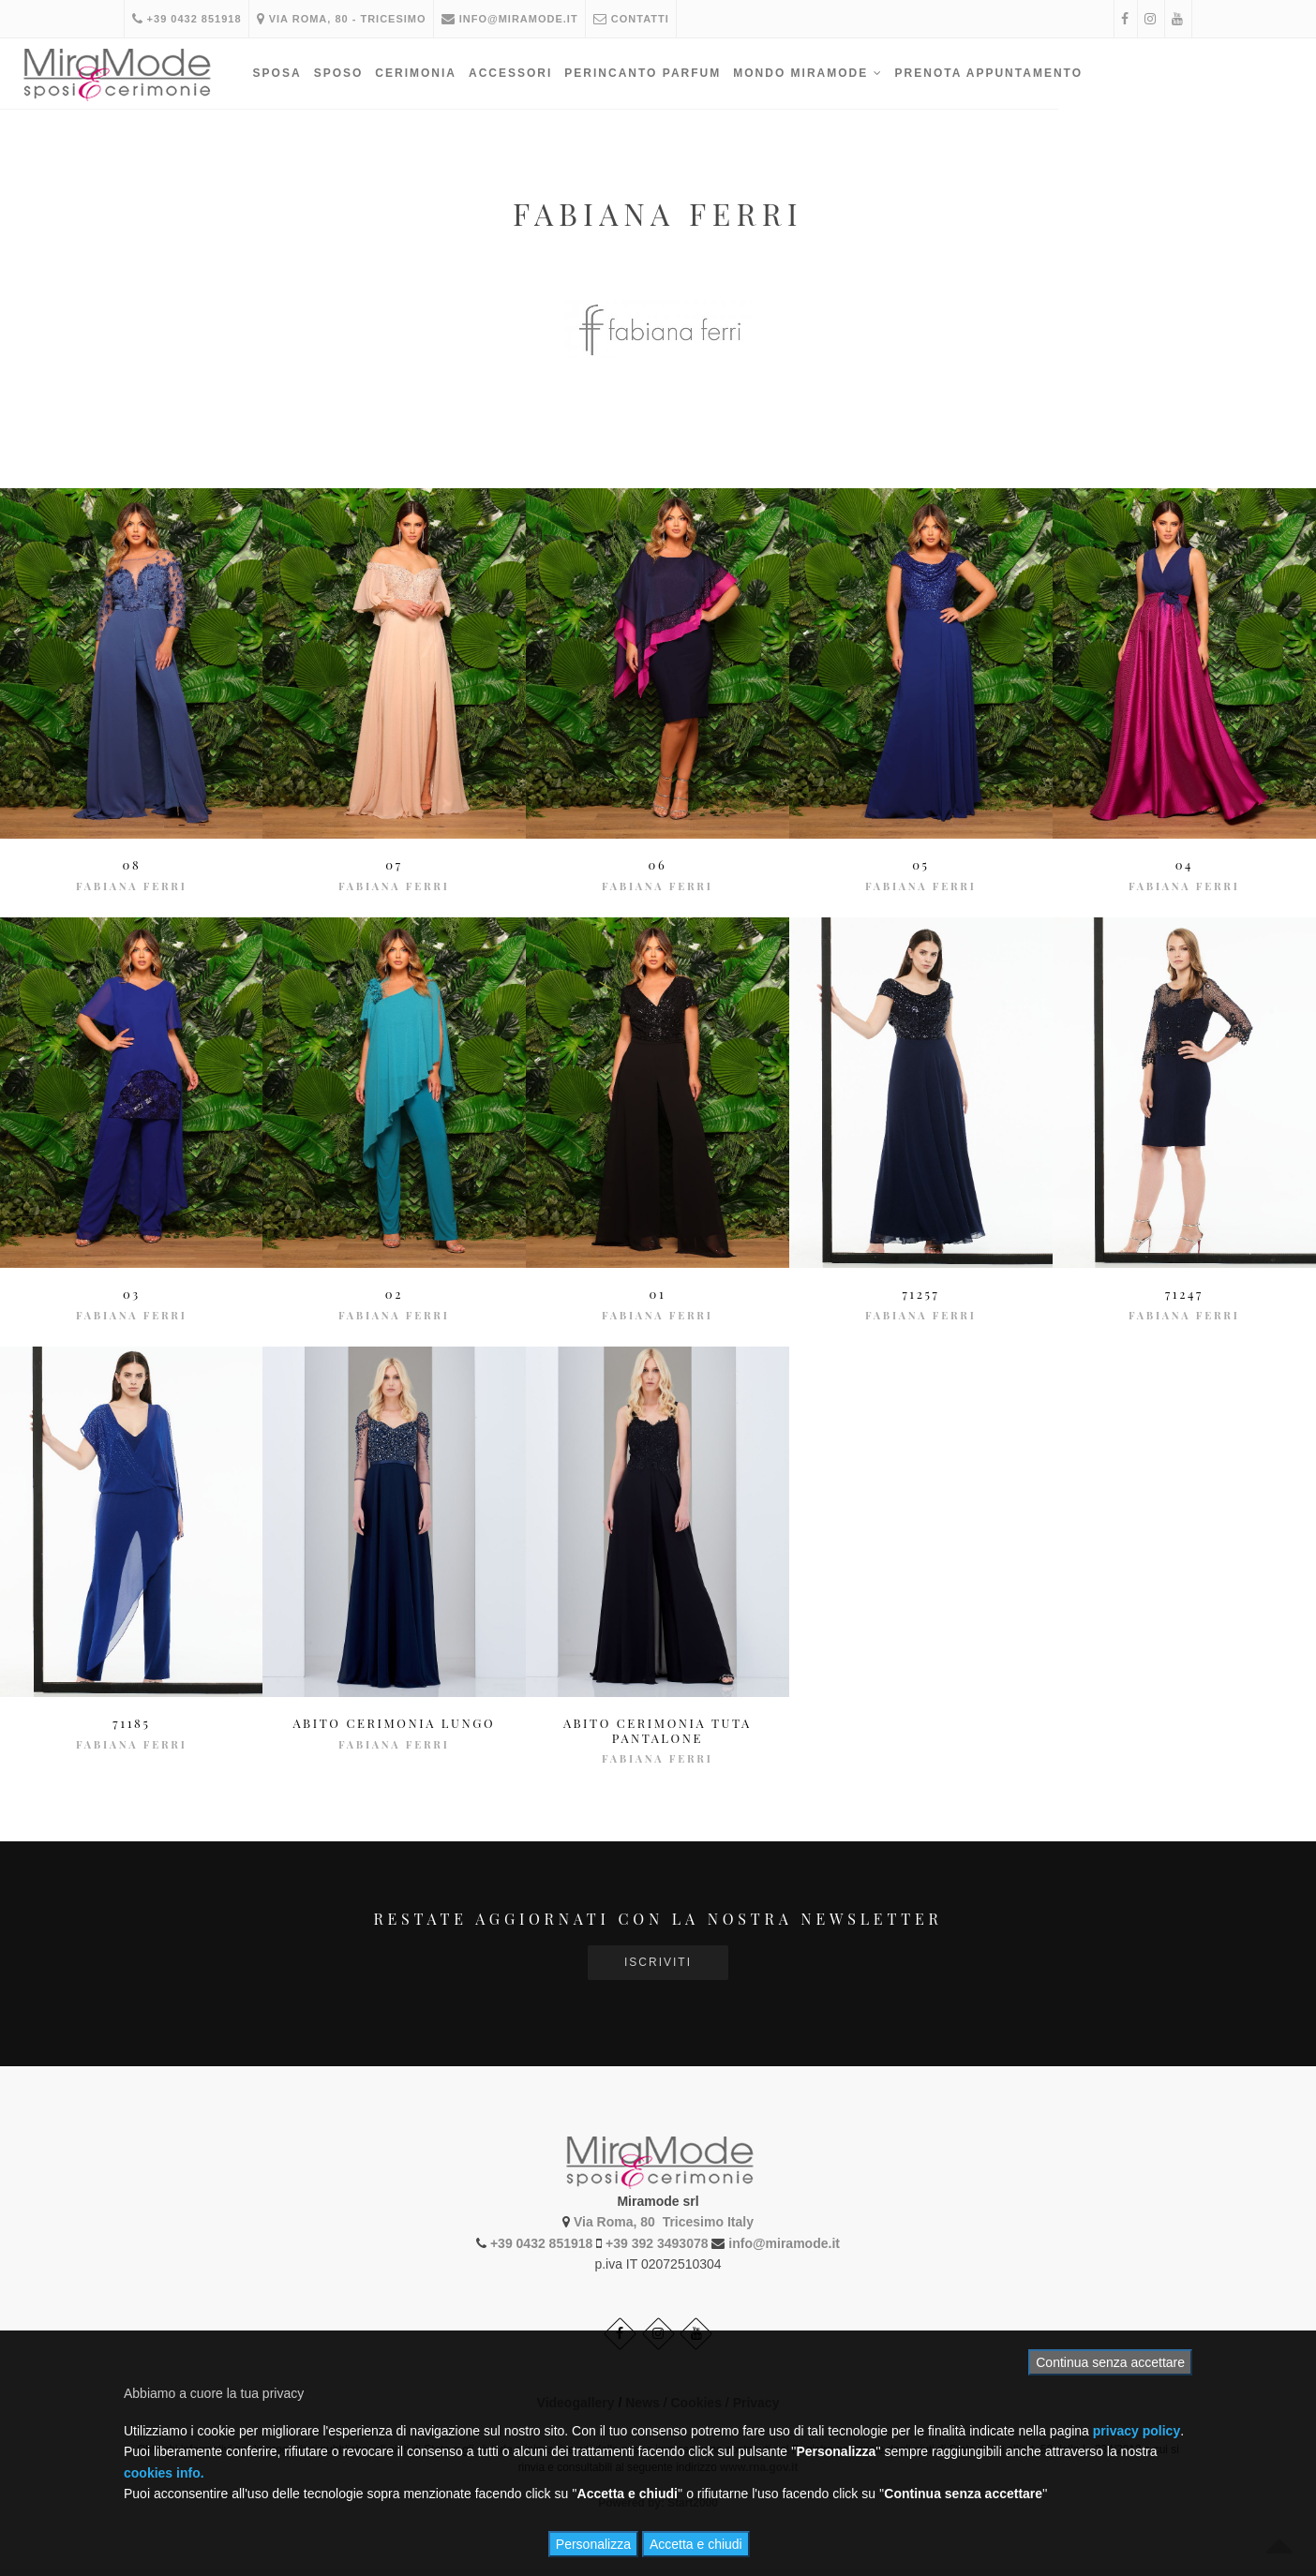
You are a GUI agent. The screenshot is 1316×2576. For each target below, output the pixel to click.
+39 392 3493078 (657, 2241)
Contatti (647, 18)
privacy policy (1136, 2430)
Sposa (387, 73)
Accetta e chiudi (696, 2544)
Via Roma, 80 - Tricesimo (348, 18)
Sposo (448, 73)
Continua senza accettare (1110, 2362)
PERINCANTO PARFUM (752, 73)
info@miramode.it (521, 18)
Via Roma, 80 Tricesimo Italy (664, 2219)
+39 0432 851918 (189, 18)
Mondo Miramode (917, 73)
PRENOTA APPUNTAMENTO (1098, 73)
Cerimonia (525, 73)
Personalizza (593, 2544)
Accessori (620, 73)
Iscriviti (658, 1962)
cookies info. (164, 2472)
